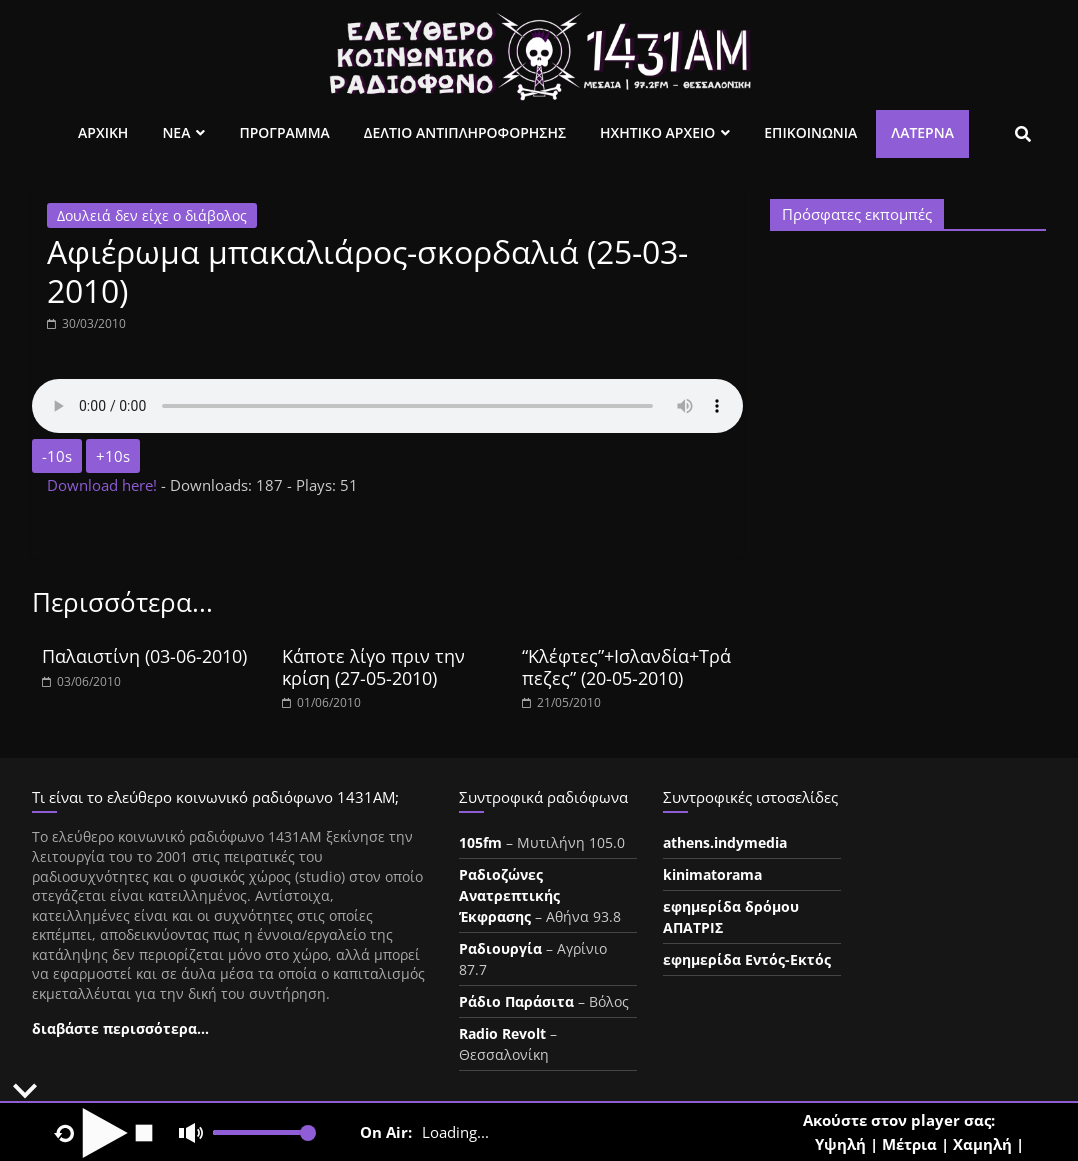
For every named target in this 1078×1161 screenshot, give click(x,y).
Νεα (176, 132)
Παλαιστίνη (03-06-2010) (144, 656)
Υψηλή (840, 1144)
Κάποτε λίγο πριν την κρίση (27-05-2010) (373, 667)
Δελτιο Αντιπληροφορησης (465, 132)
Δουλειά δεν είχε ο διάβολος (152, 215)
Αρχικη (103, 132)
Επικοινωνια (810, 132)
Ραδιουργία (500, 948)
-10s (57, 456)
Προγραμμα (284, 132)
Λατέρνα (922, 132)
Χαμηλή (982, 1144)
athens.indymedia (725, 842)
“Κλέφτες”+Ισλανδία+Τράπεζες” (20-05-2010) (626, 667)
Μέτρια (909, 1144)
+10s (113, 456)
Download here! (104, 485)
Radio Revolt (502, 1033)
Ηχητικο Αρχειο (657, 132)
